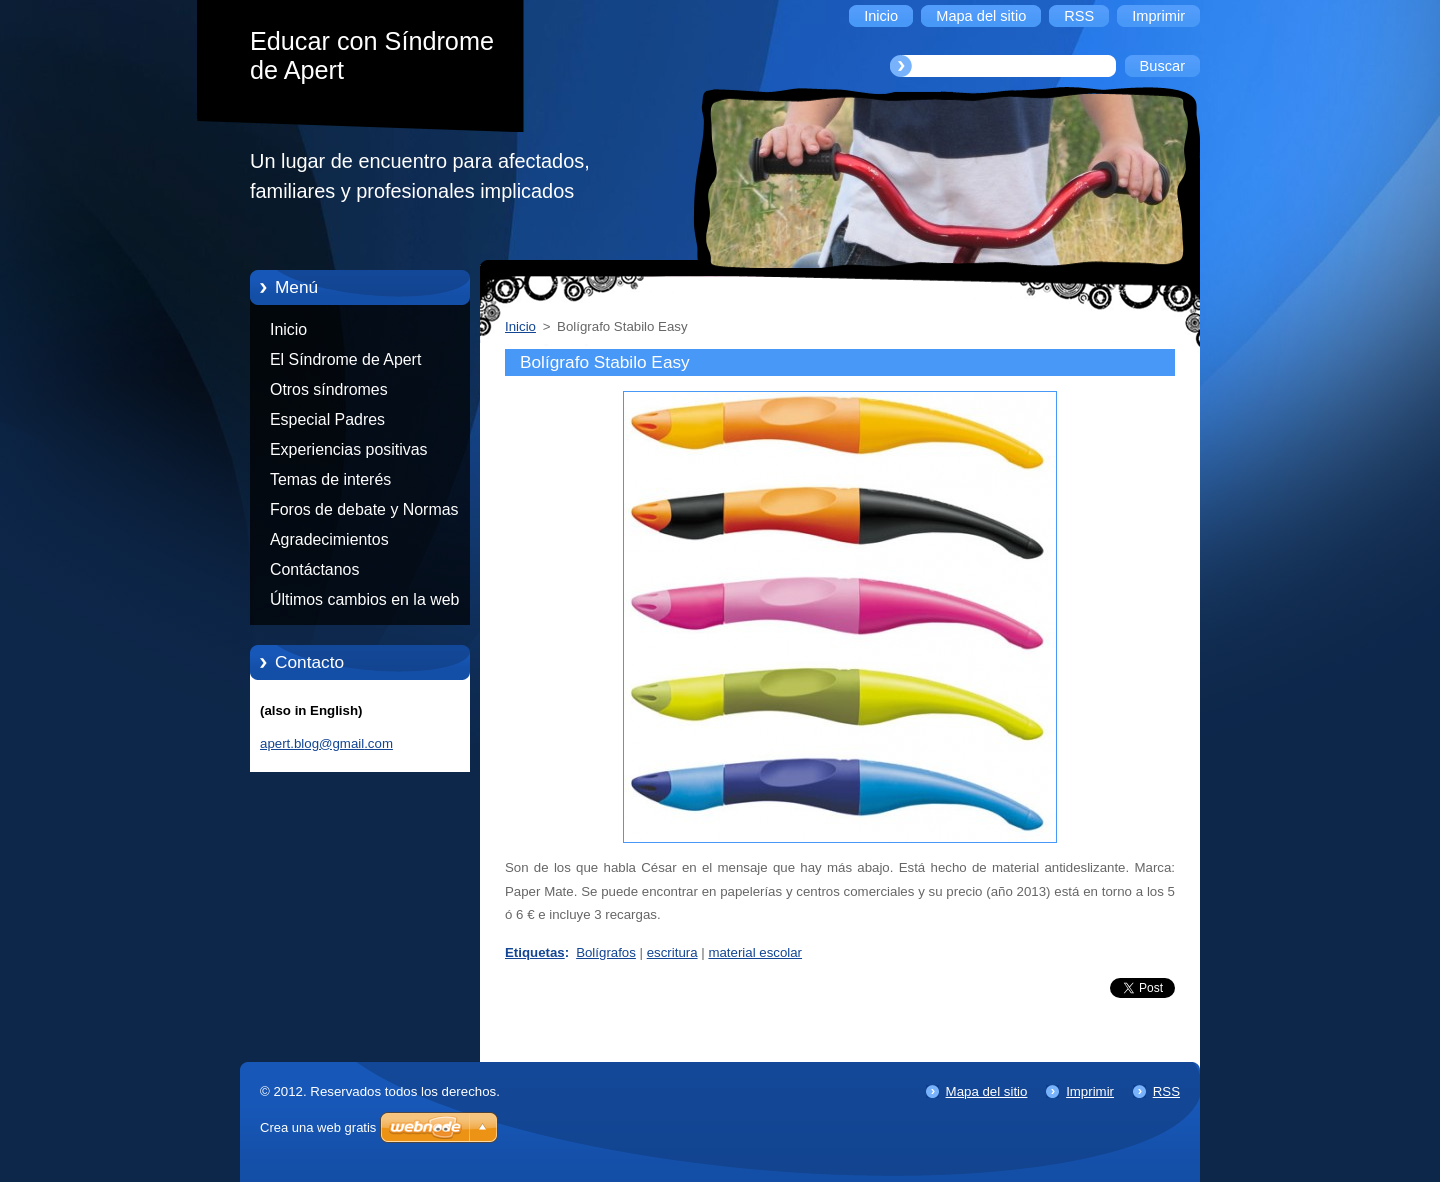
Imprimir (1090, 1091)
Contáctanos (314, 569)
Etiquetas (535, 952)
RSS (1166, 1091)
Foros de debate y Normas (364, 509)
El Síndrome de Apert (345, 359)
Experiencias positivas (349, 449)
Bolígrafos (606, 952)
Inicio (288, 329)
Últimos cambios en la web (364, 599)
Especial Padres (327, 419)
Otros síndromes (329, 389)
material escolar (755, 952)
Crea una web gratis (318, 1127)
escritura (672, 952)
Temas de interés (330, 479)
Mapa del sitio (987, 1091)
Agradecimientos (329, 539)
